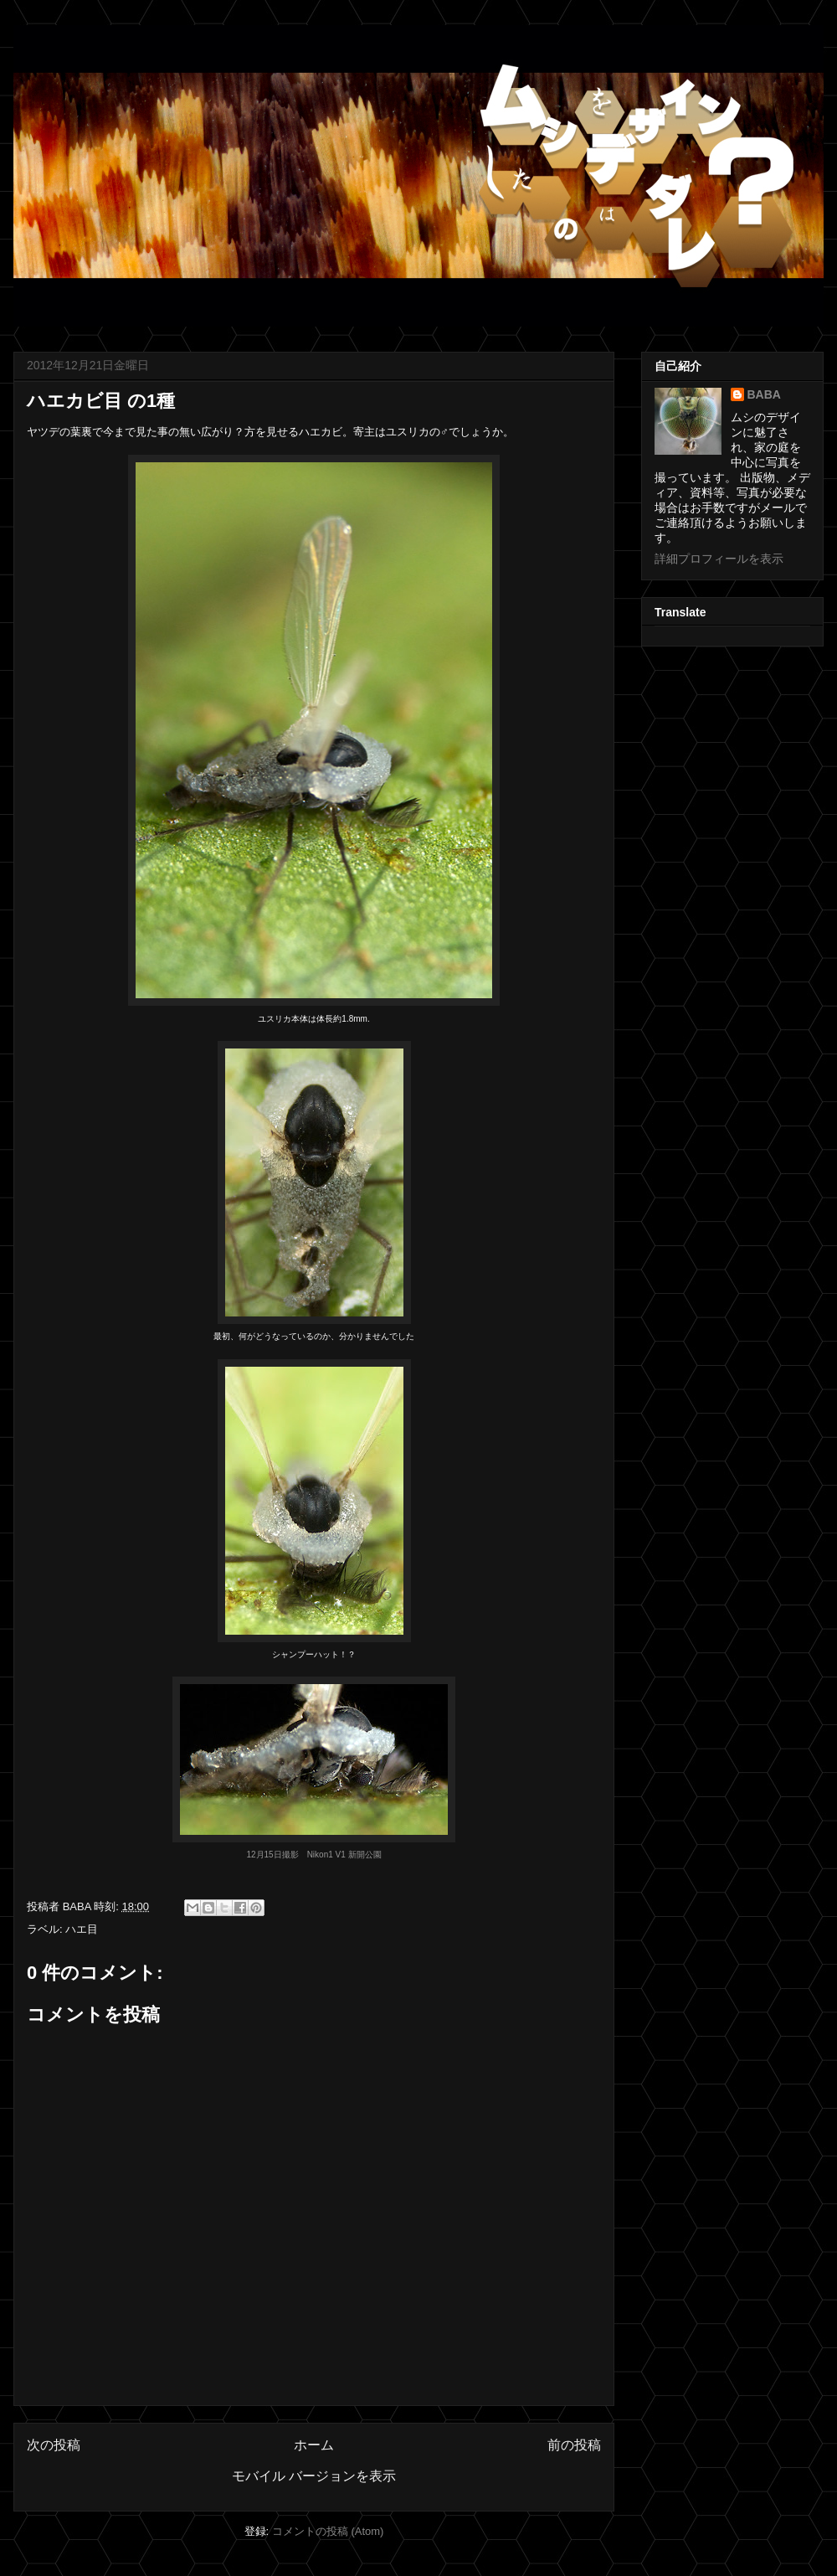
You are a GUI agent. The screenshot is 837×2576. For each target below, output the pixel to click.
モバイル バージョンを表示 (314, 2476)
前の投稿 (574, 2445)
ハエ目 (81, 1929)
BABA (764, 394)
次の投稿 (53, 2445)
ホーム (314, 2445)
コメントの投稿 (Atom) (328, 2531)
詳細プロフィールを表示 (719, 558)
